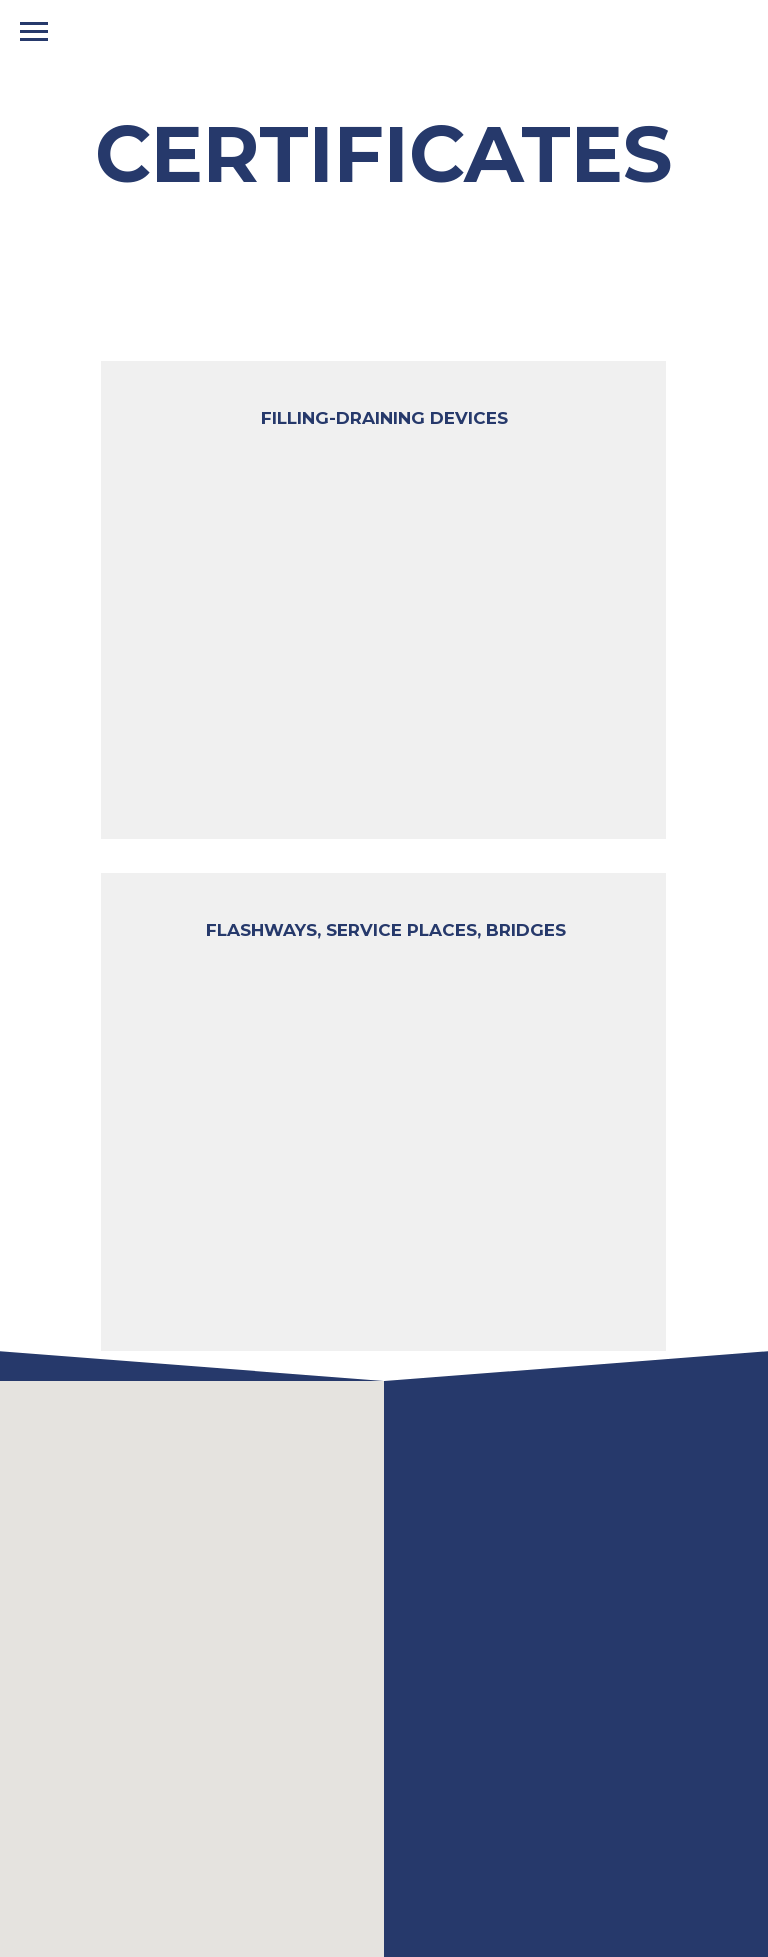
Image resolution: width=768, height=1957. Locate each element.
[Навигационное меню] (34, 32)
